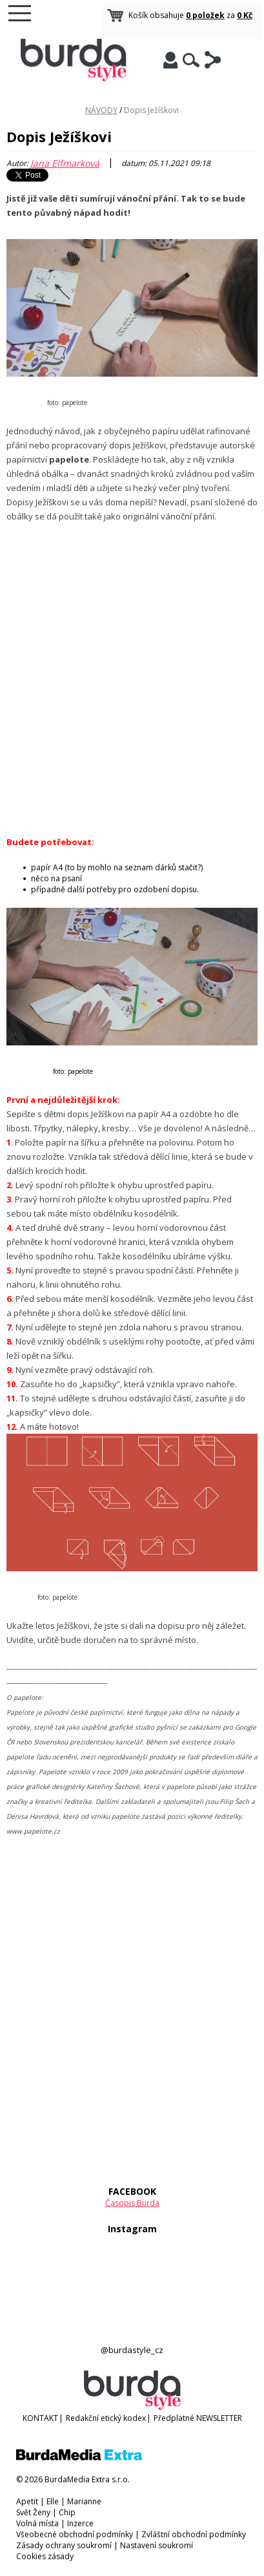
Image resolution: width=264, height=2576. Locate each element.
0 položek (205, 15)
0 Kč (244, 15)
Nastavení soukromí (156, 2545)
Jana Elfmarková (64, 163)
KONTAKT (40, 2418)
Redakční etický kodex (106, 2418)
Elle (52, 2501)
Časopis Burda (132, 2202)
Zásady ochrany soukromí (64, 2545)
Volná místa (37, 2523)
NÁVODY (101, 110)
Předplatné (174, 2418)
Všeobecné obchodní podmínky (74, 2534)
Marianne (84, 2501)
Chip (67, 2512)
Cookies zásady (45, 2556)
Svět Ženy (33, 2512)
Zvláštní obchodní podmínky (193, 2534)
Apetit (27, 2501)
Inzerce (80, 2523)
